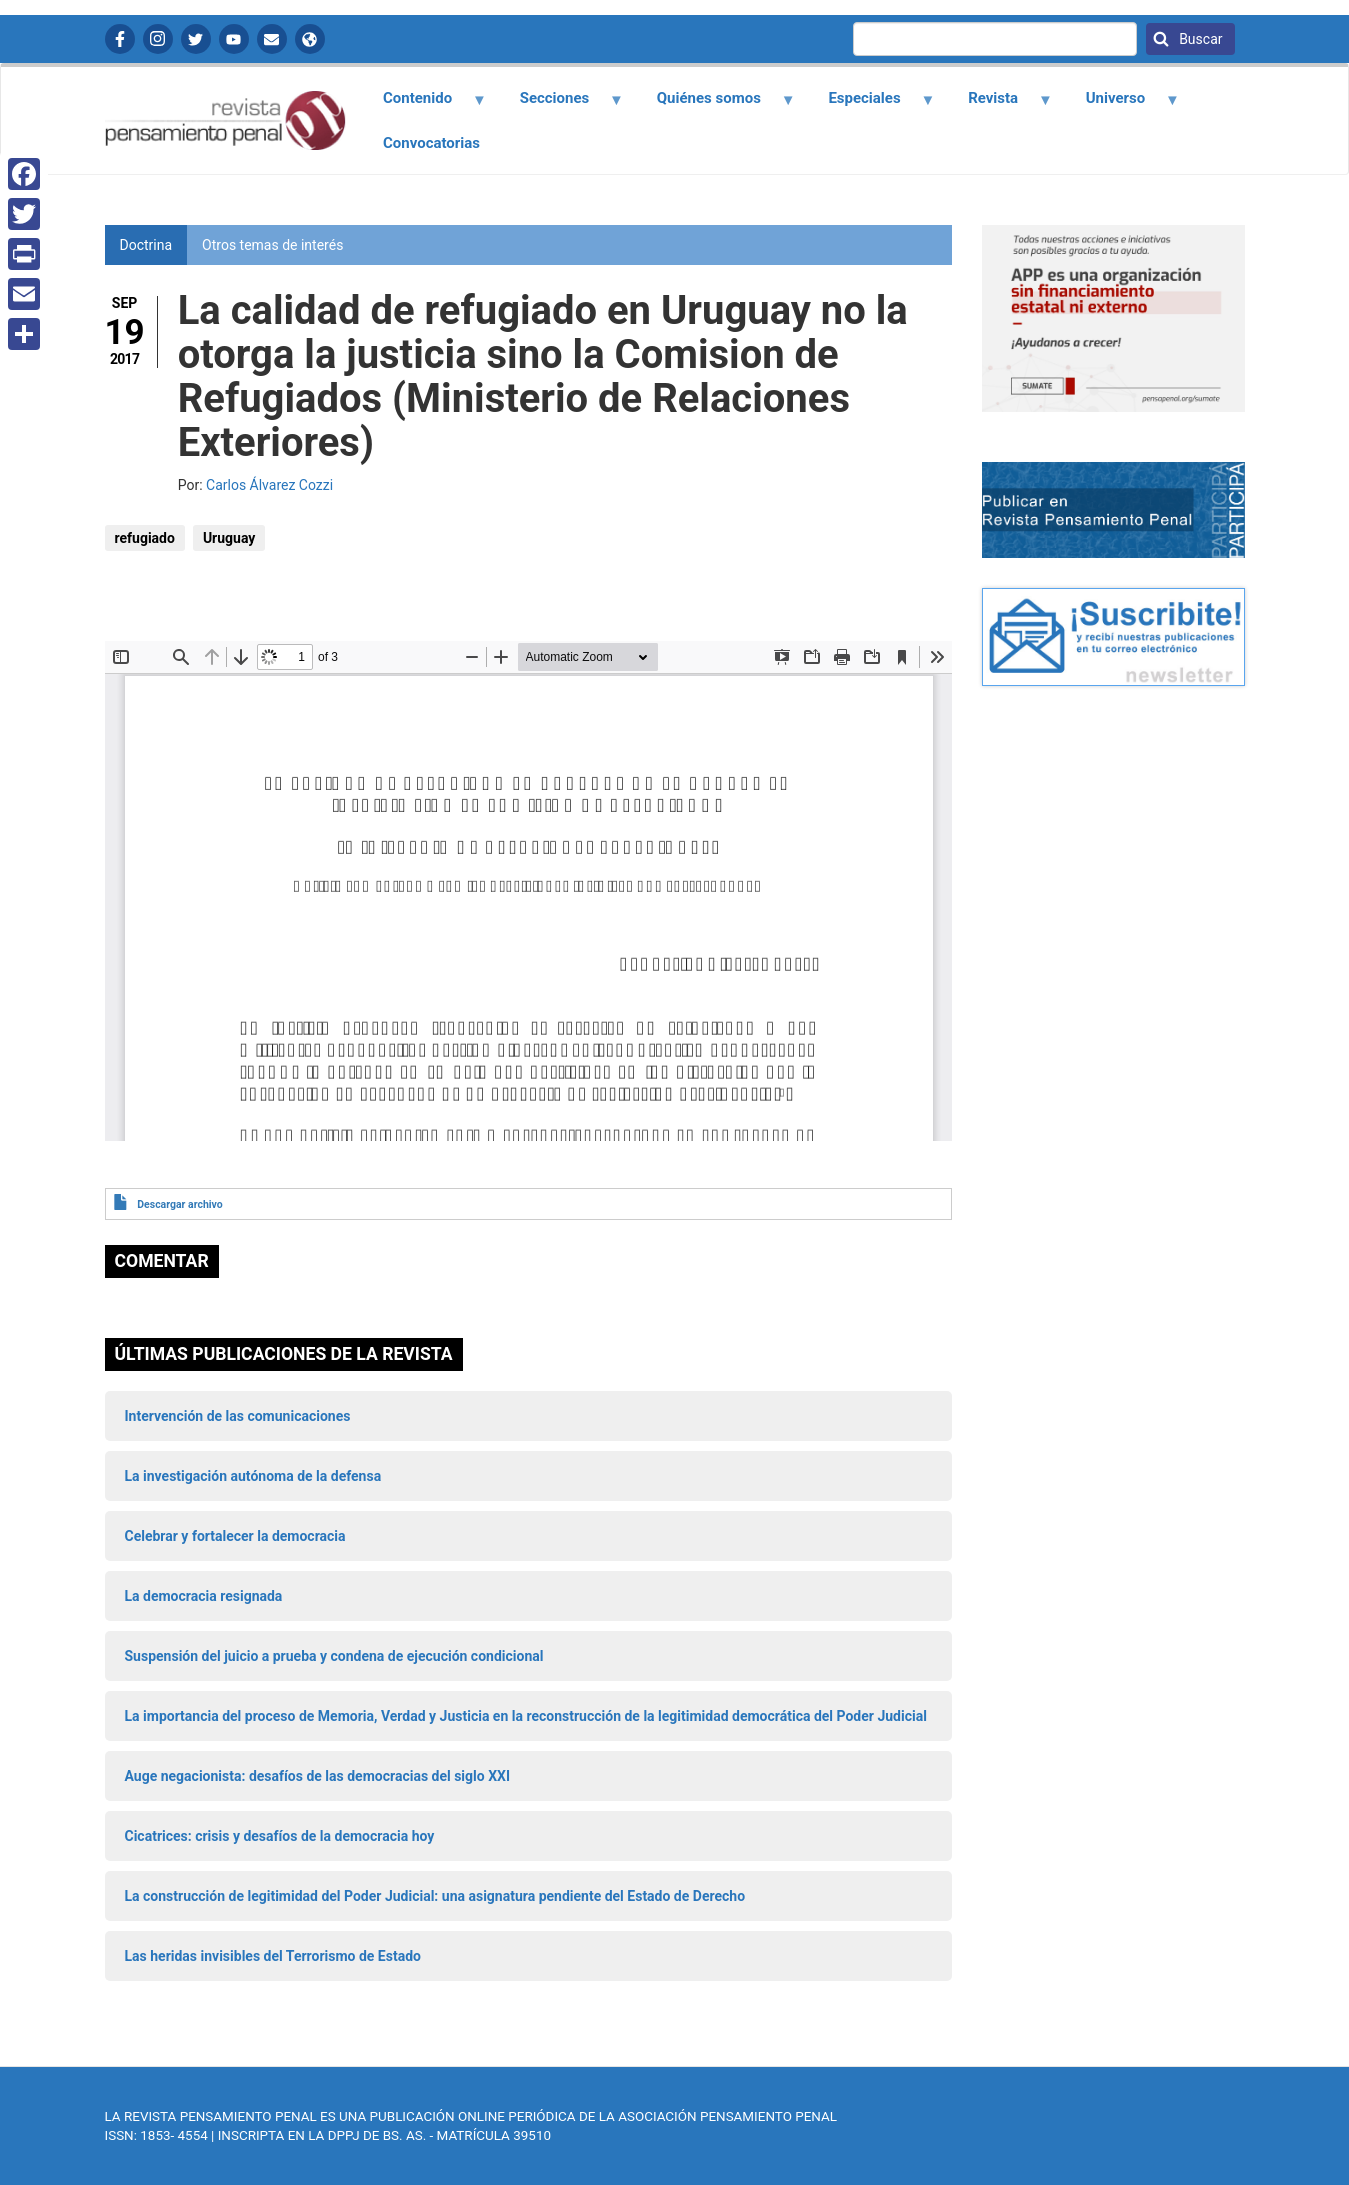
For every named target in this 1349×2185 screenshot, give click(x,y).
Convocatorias (431, 143)
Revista (999, 105)
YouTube (234, 39)
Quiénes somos (714, 105)
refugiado (145, 538)
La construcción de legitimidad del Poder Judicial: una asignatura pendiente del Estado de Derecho (435, 1896)
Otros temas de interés (272, 245)
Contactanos (272, 39)
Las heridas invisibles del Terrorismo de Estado (273, 1956)
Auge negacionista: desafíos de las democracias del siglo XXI (318, 1776)
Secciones (560, 105)
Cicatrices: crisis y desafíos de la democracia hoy (280, 1836)
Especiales (870, 105)
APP (310, 39)
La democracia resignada (204, 1596)
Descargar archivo (179, 1204)
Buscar (1199, 39)
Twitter (196, 39)
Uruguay (229, 538)
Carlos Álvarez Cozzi (269, 485)
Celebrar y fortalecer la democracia (235, 1536)
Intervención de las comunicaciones (238, 1416)
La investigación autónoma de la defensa (253, 1476)
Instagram (158, 39)
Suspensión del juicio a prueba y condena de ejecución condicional (334, 1656)
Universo (1121, 105)
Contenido (423, 105)
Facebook (120, 39)
